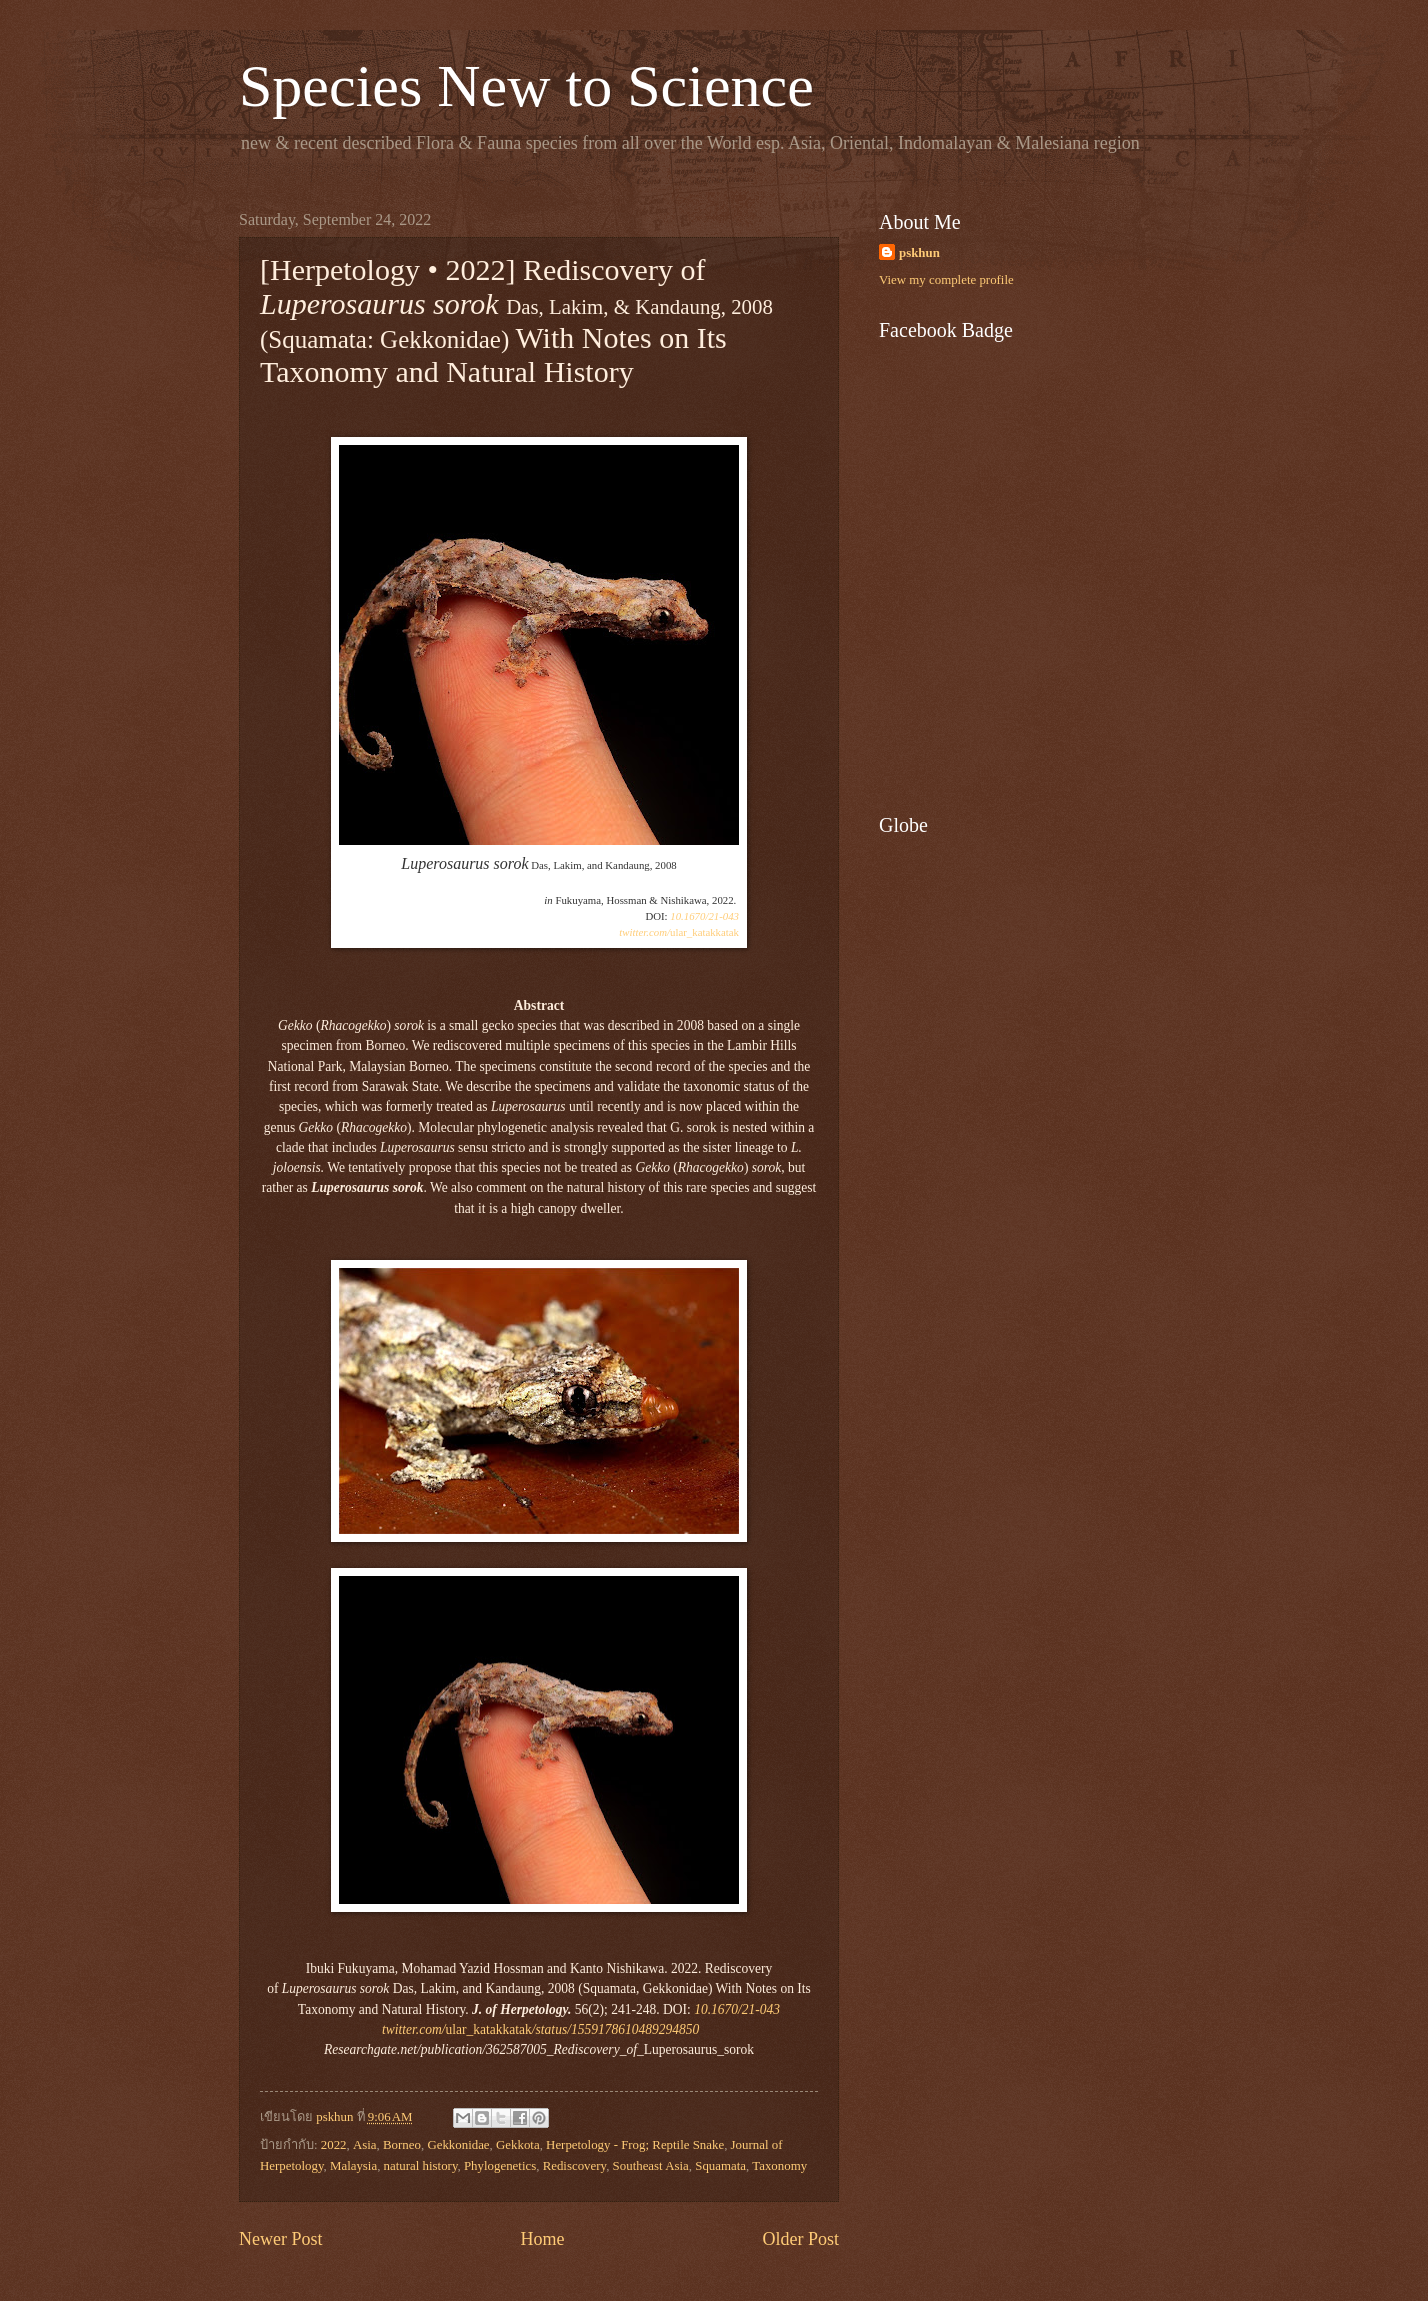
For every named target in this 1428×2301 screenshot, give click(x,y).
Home (542, 2239)
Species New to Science (526, 86)
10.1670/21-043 (704, 916)
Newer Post (281, 2239)
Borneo (402, 2145)
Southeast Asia (651, 2166)
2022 (334, 2145)
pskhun (919, 253)
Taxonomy (779, 2166)
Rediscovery (575, 2166)
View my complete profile (946, 280)
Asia (365, 2145)
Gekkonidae (458, 2145)
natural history (421, 2166)
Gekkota (518, 2145)
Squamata (720, 2166)
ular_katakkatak (679, 932)
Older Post (800, 2239)
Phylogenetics (500, 2166)
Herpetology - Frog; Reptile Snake (635, 2145)
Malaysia (353, 2166)
